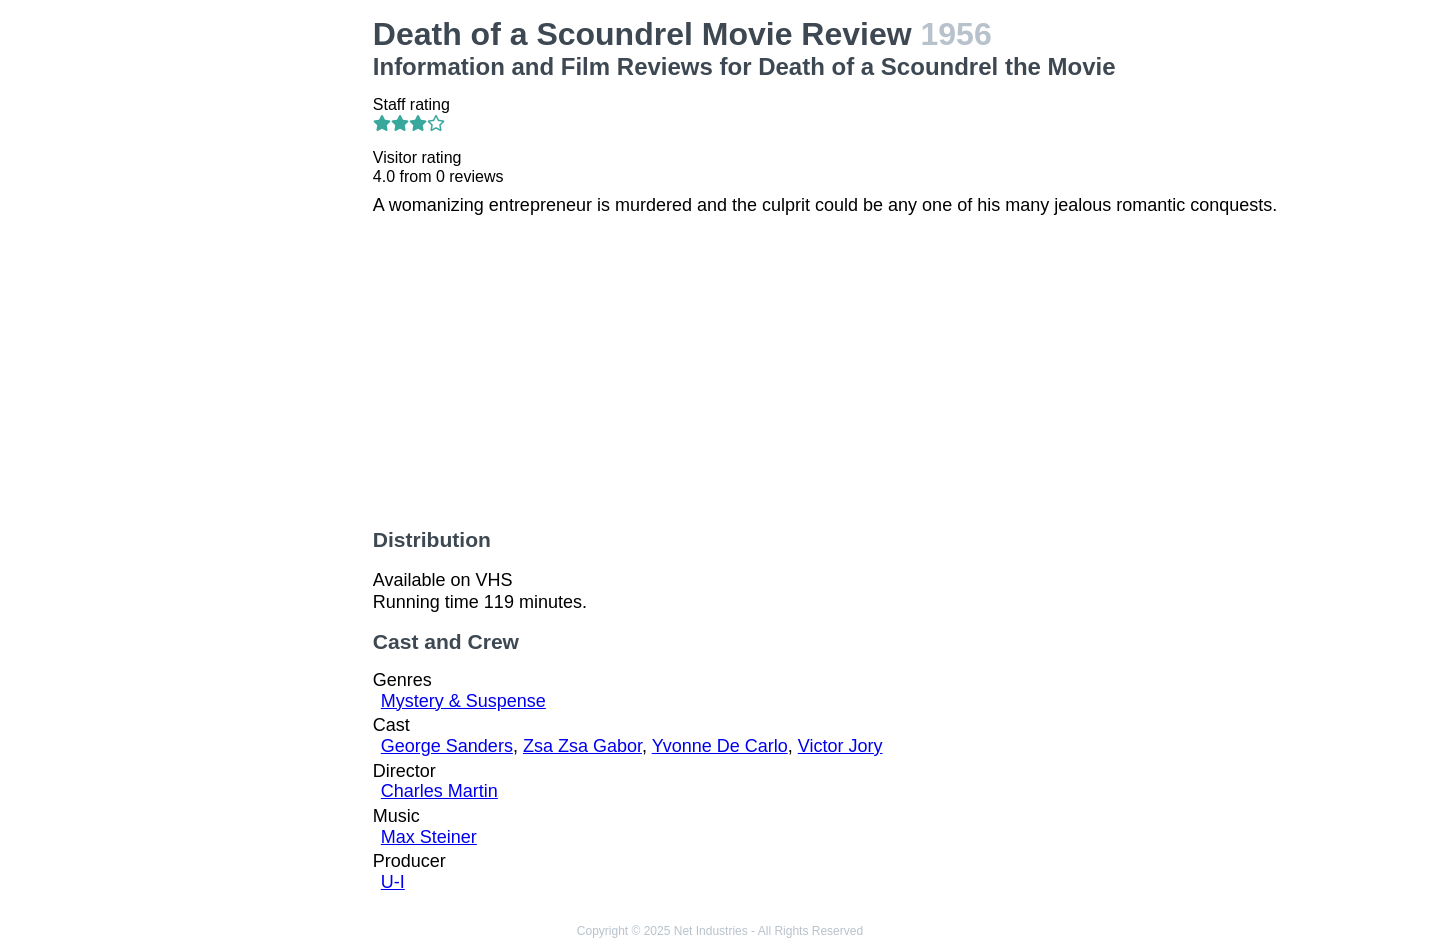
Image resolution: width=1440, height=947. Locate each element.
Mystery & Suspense (463, 701)
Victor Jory (840, 746)
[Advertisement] (250, 316)
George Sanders (447, 746)
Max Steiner (429, 837)
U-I (393, 882)
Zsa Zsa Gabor (582, 746)
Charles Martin (439, 791)
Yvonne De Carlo (720, 746)
